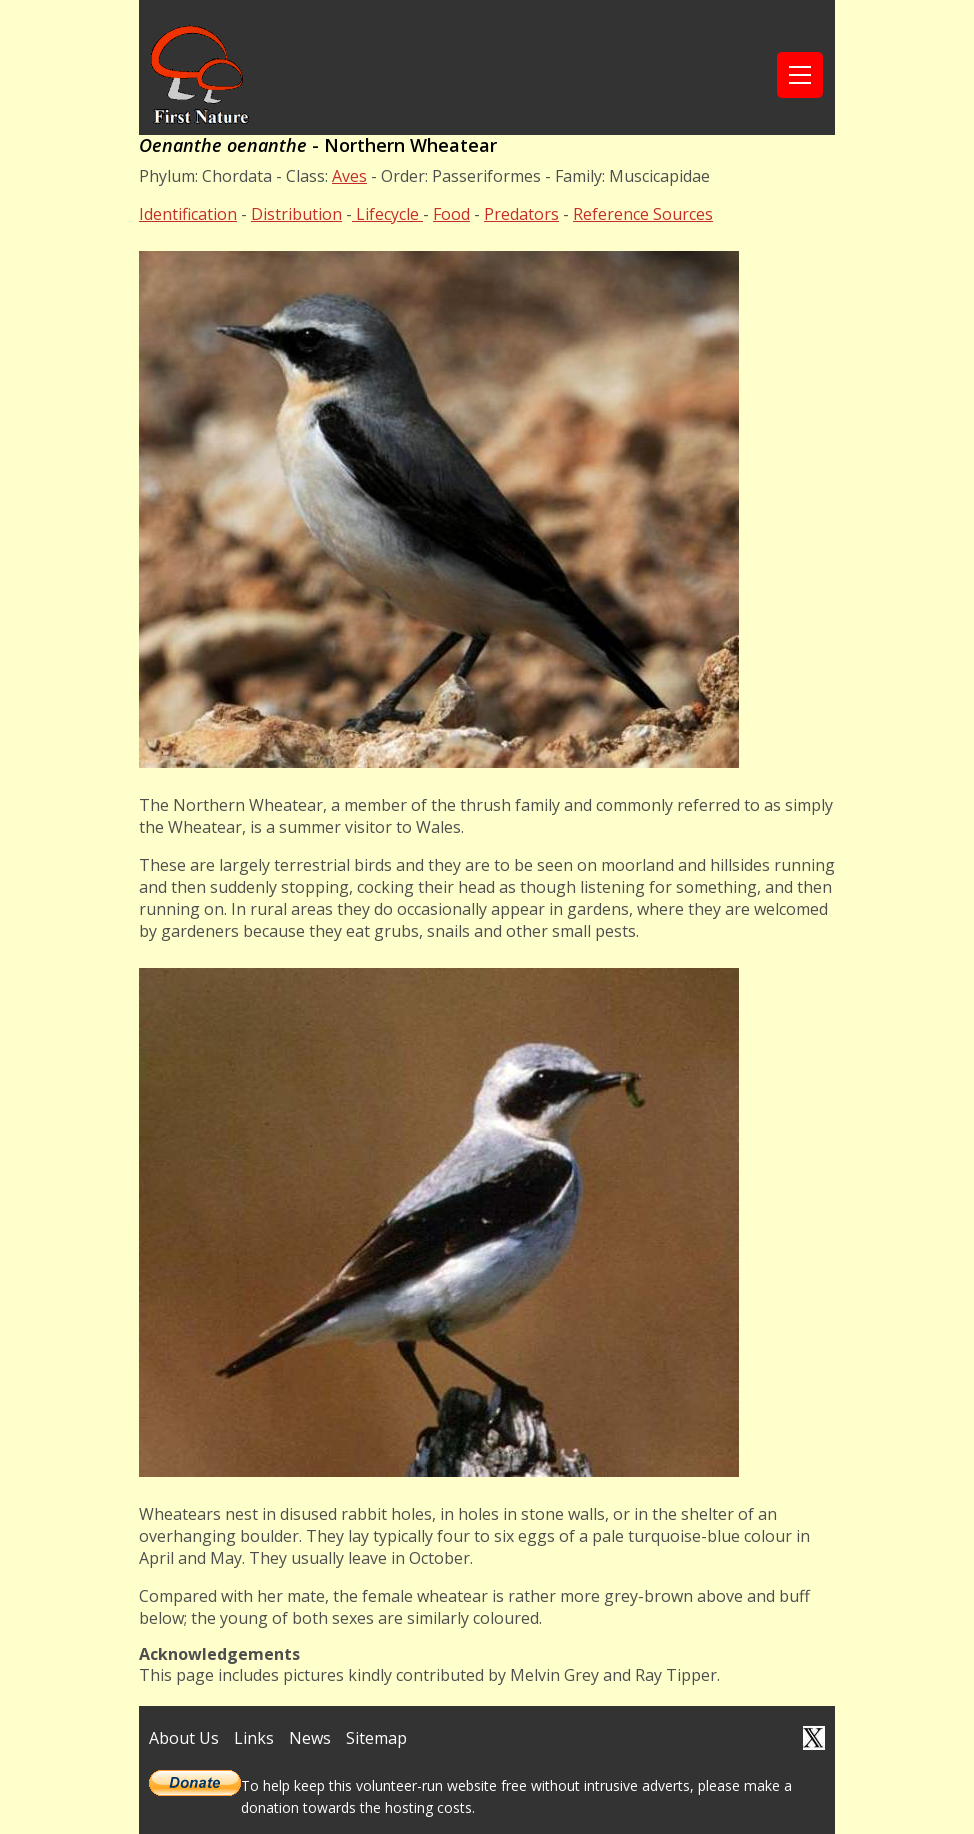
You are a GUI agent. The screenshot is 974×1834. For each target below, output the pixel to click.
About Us (184, 1738)
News (310, 1738)
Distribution (296, 214)
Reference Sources (643, 214)
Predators (521, 214)
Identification (188, 214)
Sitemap (376, 1738)
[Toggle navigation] (800, 75)
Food (451, 214)
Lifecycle (387, 214)
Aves (349, 176)
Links (254, 1738)
